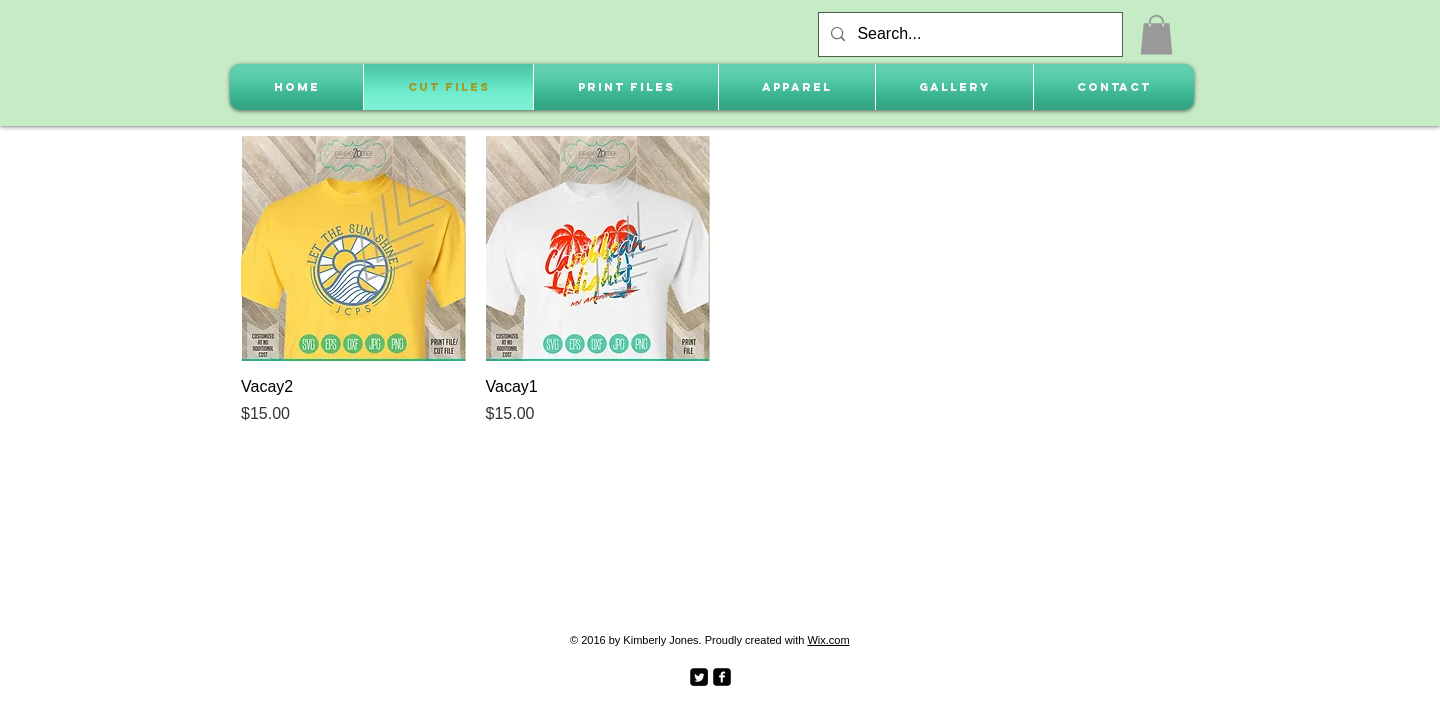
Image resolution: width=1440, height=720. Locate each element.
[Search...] (968, 34)
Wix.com (828, 640)
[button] (1156, 34)
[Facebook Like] (788, 675)
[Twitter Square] (699, 677)
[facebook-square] (722, 677)
